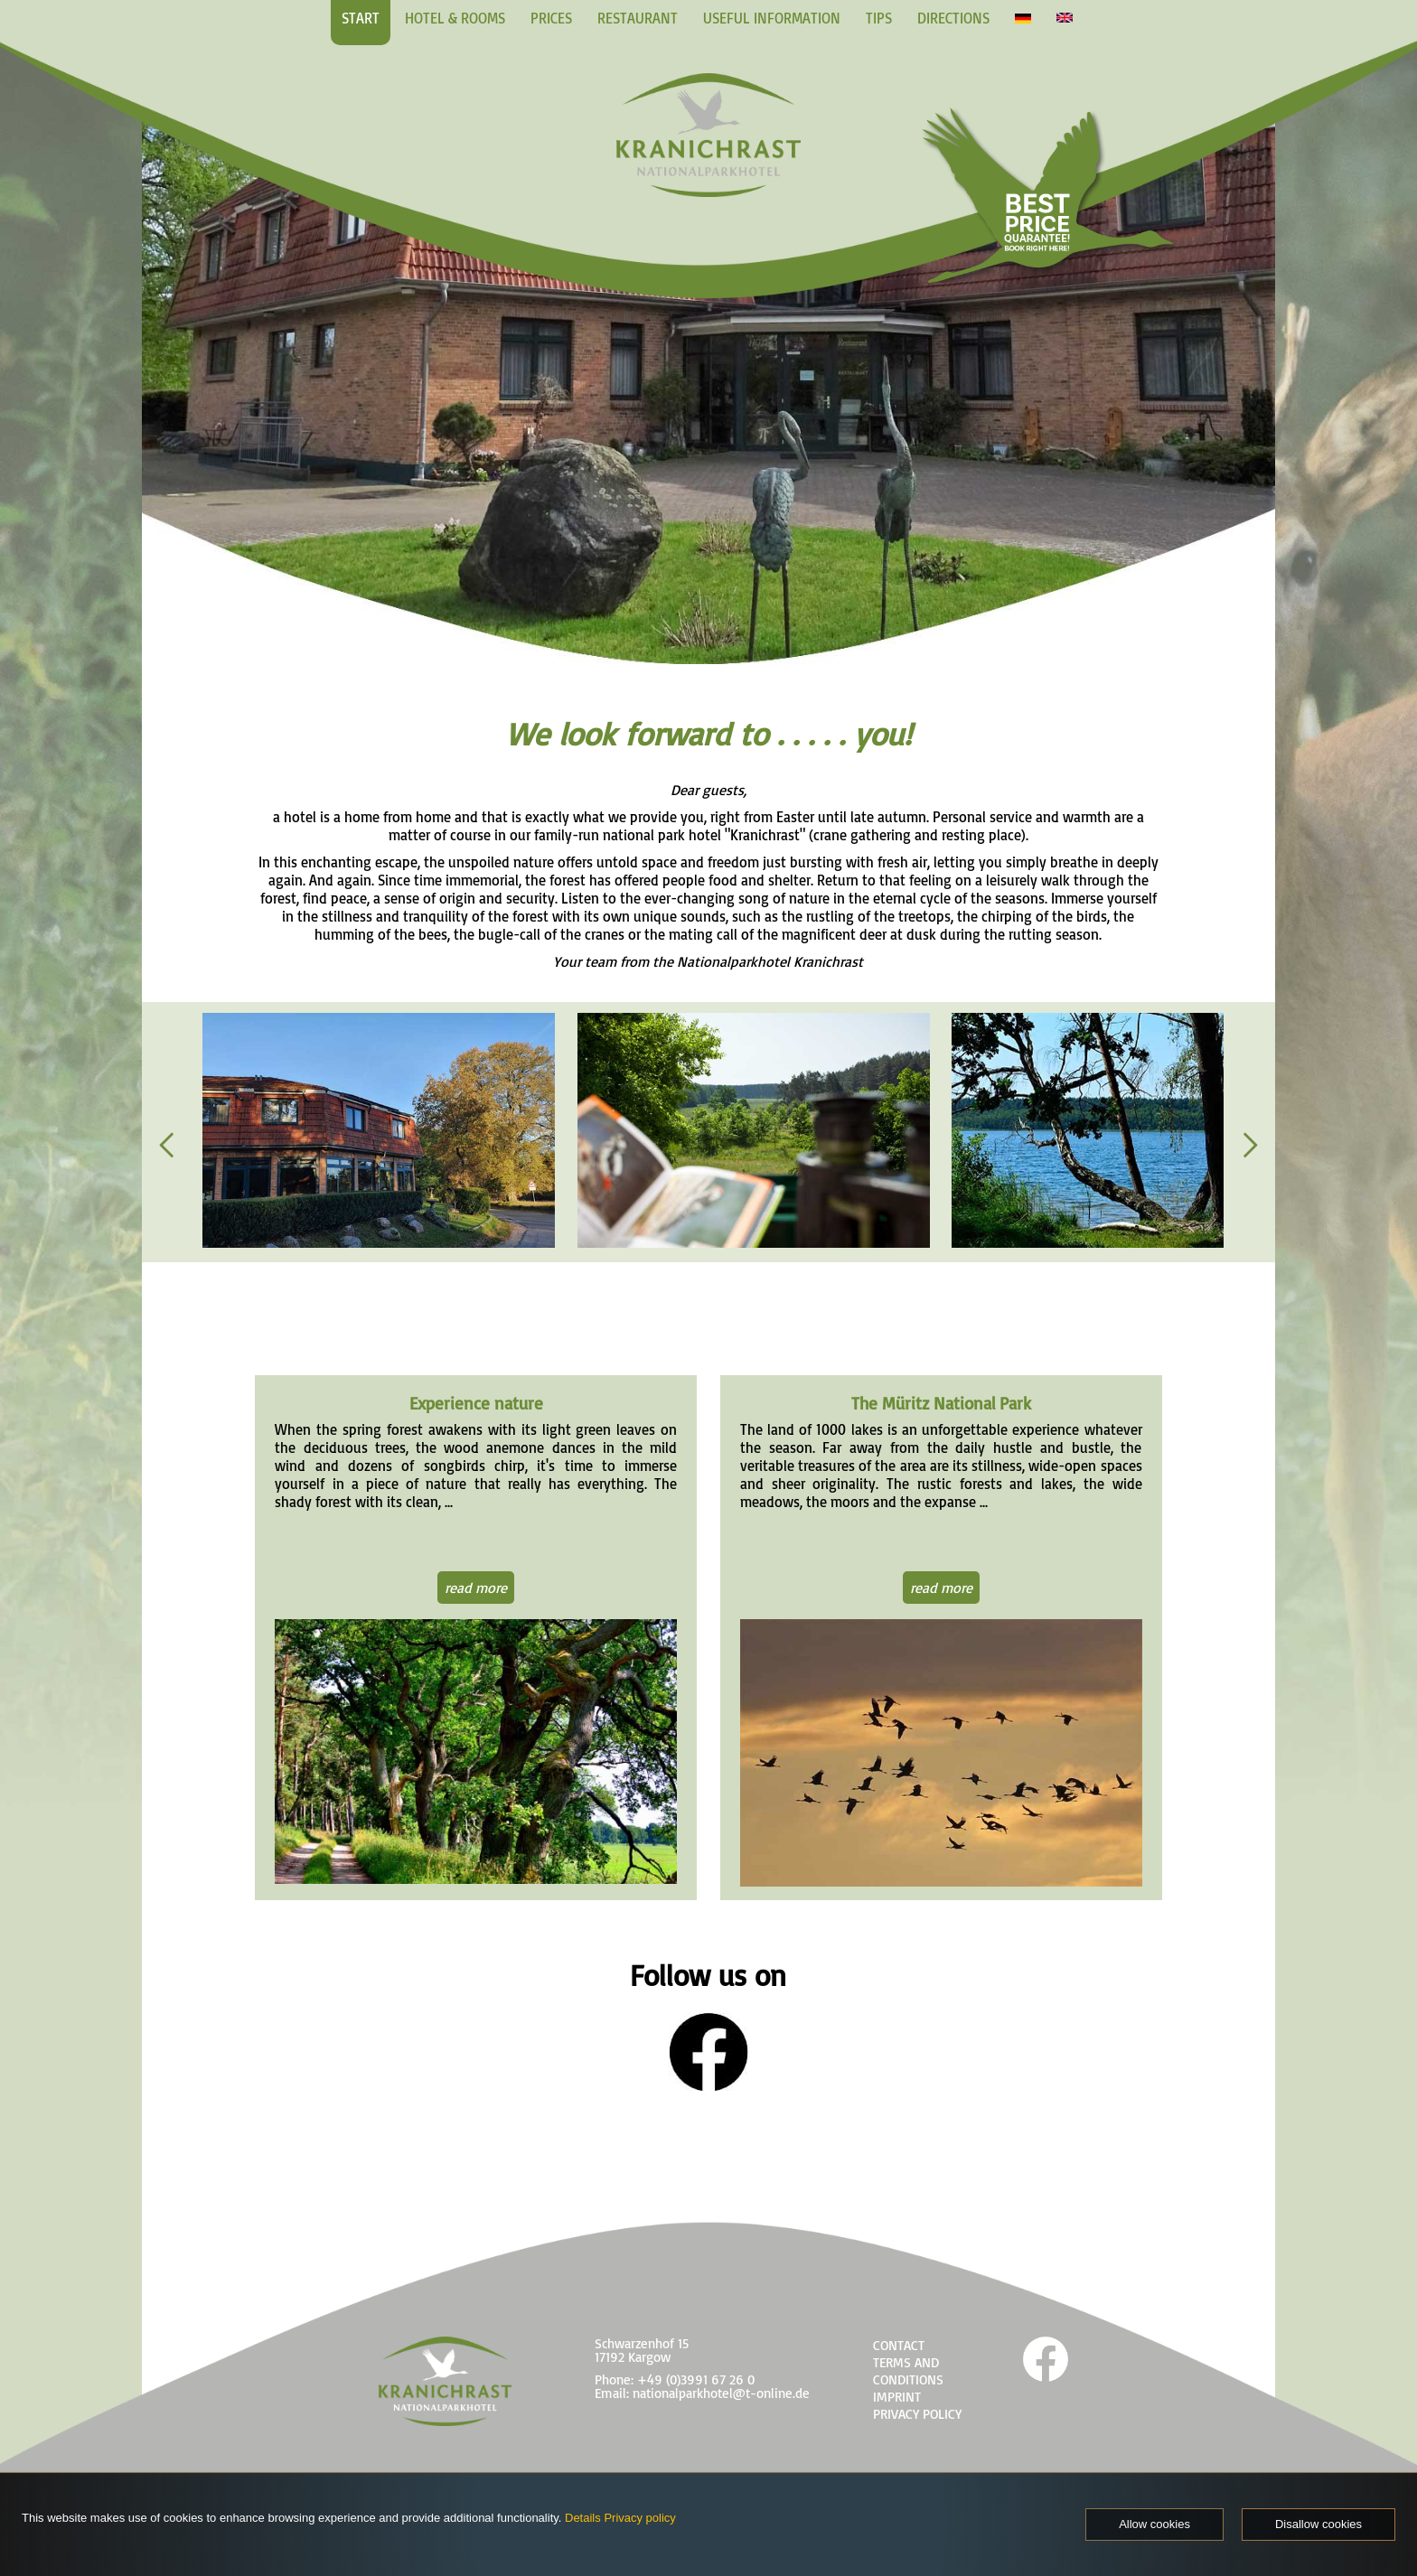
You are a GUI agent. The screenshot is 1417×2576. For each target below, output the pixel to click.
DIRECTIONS (953, 18)
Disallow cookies (1318, 2524)
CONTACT (898, 2345)
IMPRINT (897, 2396)
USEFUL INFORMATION (771, 18)
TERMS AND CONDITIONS (908, 2371)
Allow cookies (1154, 2524)
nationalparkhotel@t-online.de (721, 2393)
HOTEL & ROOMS (455, 18)
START (361, 18)
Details (583, 2517)
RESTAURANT (637, 18)
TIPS (879, 18)
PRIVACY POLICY (917, 2413)
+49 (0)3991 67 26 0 (696, 2379)
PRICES (551, 18)
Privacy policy (639, 2517)
